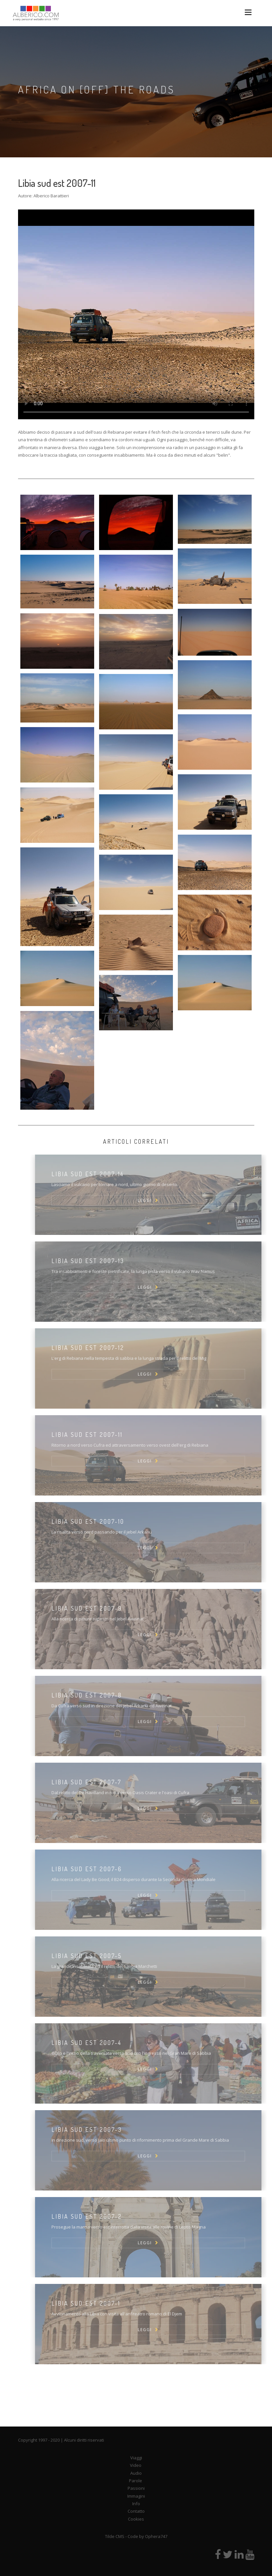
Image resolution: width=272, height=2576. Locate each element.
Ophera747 (156, 2536)
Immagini (136, 2496)
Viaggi (136, 2458)
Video (135, 2465)
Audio (136, 2473)
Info (136, 2504)
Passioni (136, 2488)
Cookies (136, 2519)
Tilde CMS (114, 2536)
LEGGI (159, 1200)
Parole (135, 2481)
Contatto (136, 2511)
